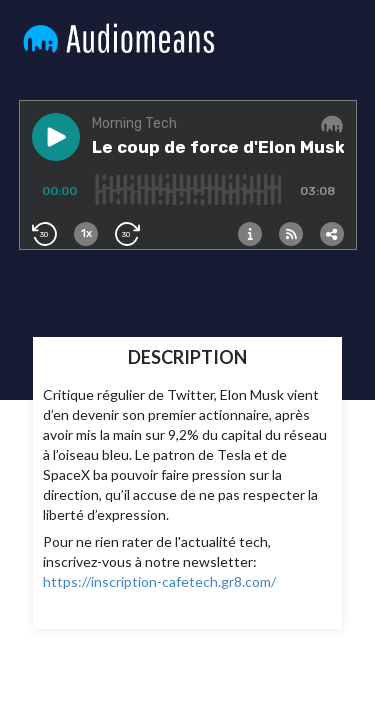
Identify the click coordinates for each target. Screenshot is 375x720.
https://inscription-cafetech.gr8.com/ (159, 581)
